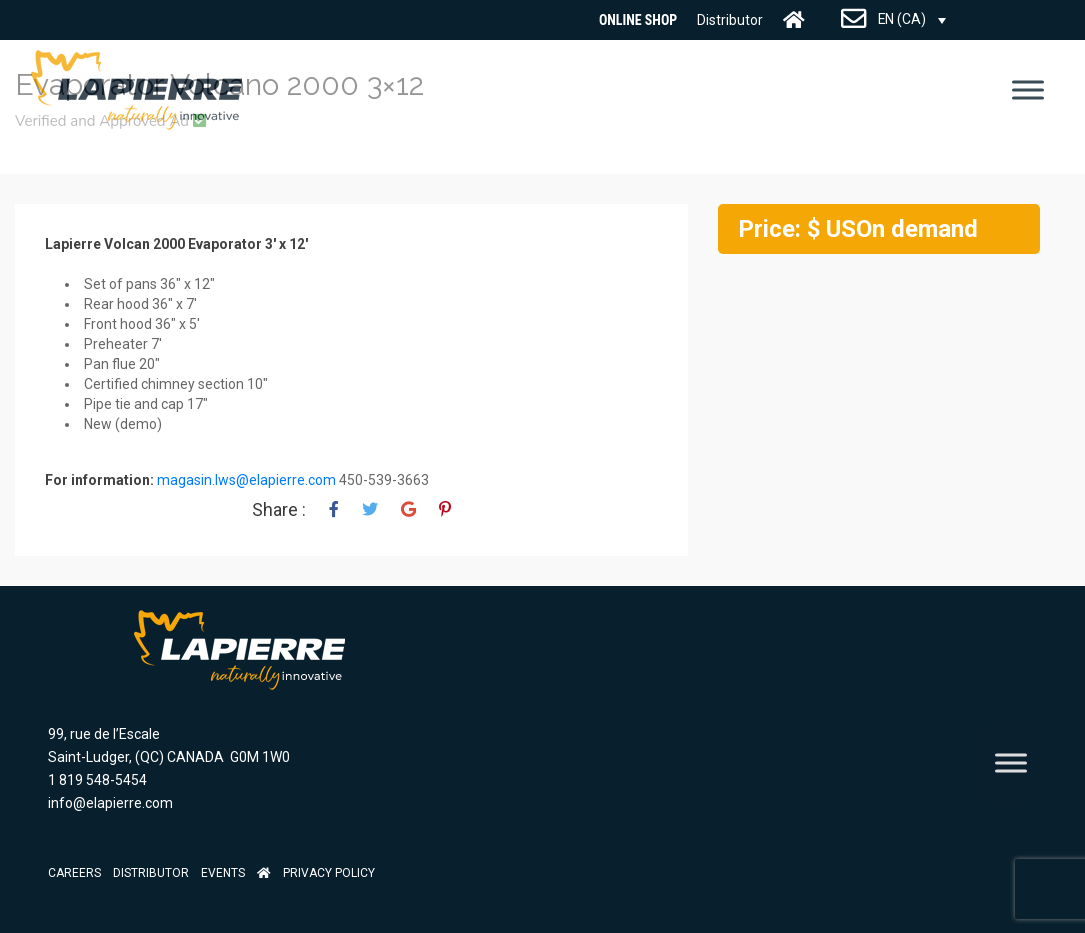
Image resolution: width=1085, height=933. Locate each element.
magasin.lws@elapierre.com (246, 480)
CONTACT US (854, 20)
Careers (74, 873)
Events (223, 873)
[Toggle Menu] (1028, 89)
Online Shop (637, 20)
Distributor (730, 20)
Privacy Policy (329, 873)
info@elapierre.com (110, 803)
